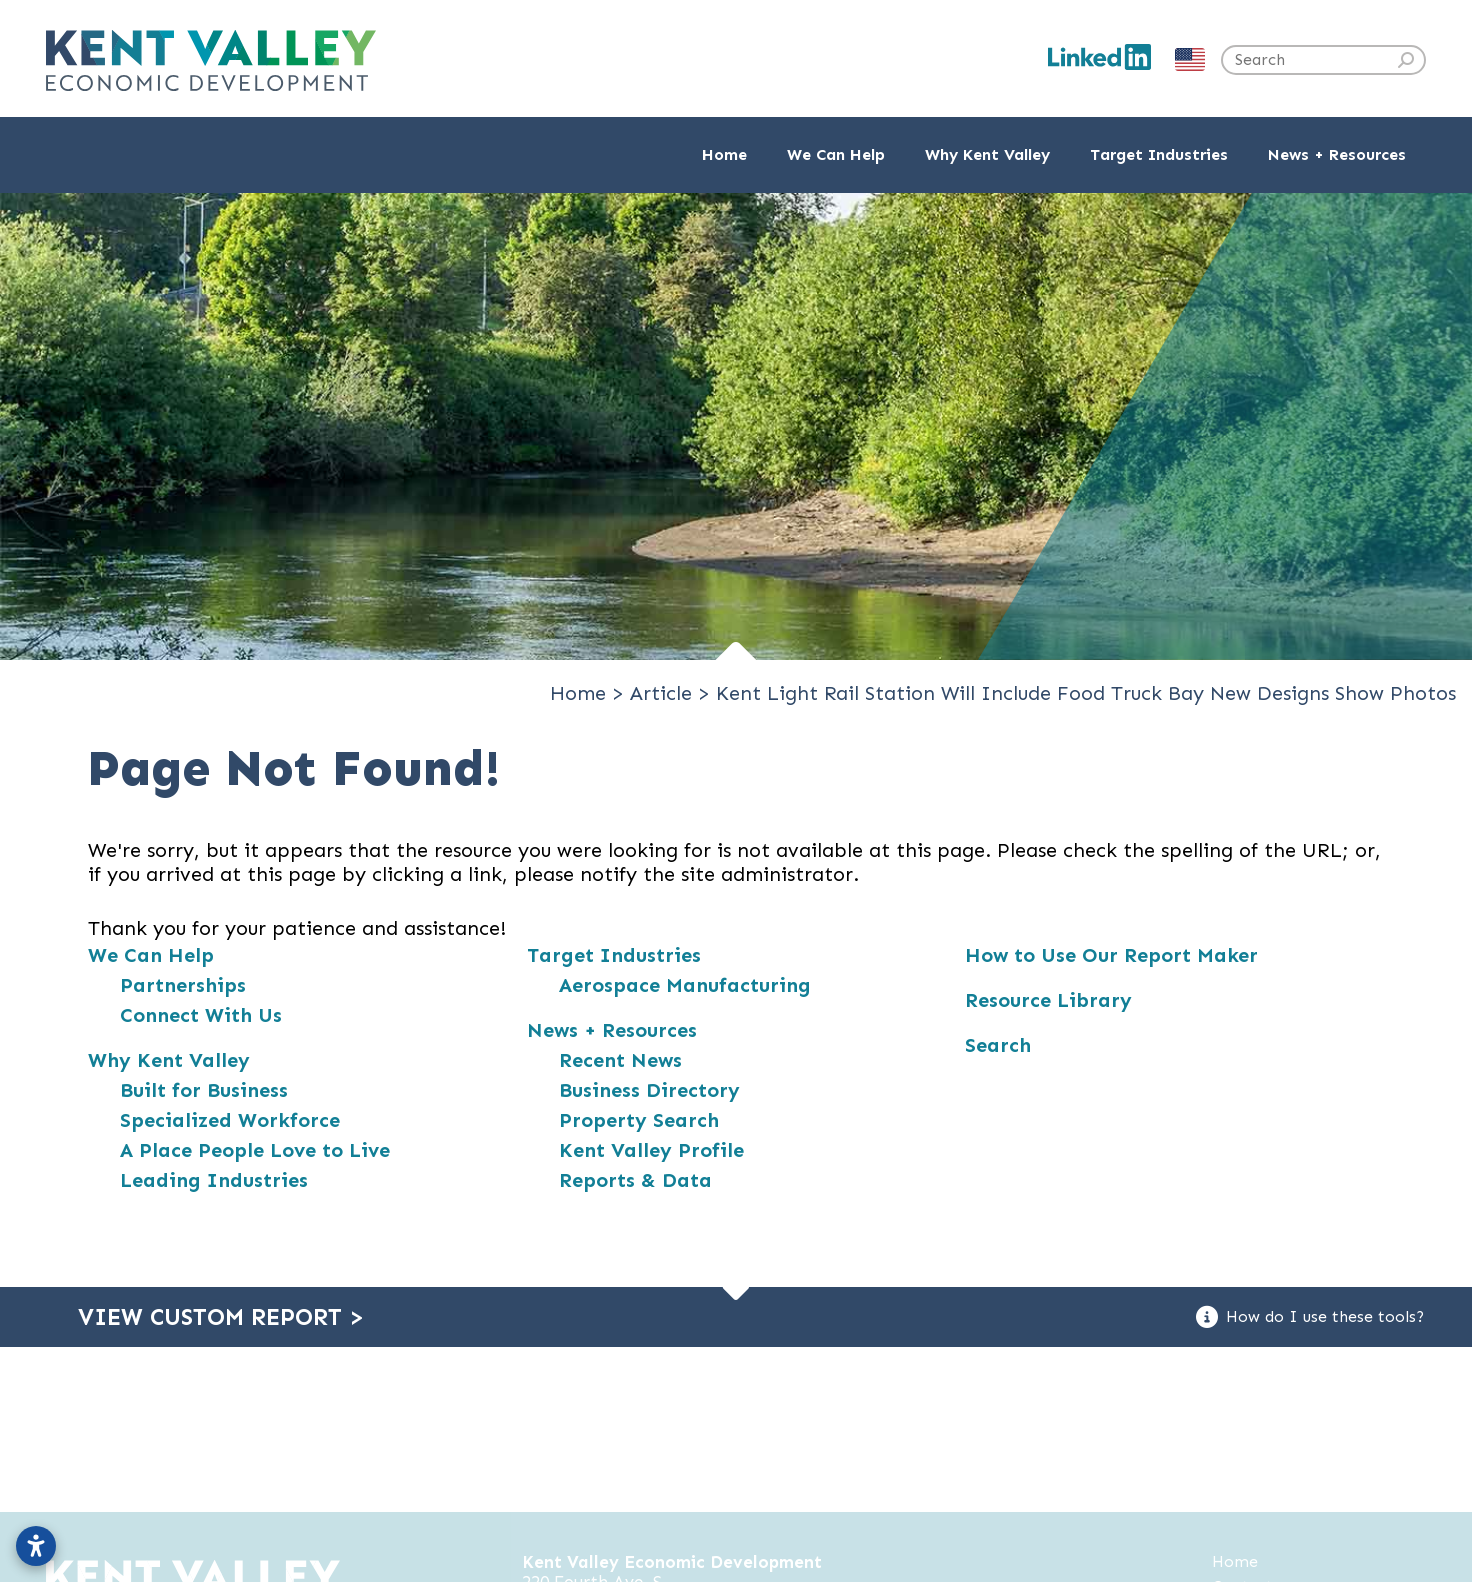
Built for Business (204, 1090)
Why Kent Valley (169, 1060)
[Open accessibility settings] (36, 1546)
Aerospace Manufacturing (685, 985)
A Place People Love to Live (255, 1150)
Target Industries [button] (1159, 154)
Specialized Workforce (230, 1120)
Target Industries (614, 955)
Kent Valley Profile (651, 1150)
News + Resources (612, 1030)
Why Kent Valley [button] (987, 154)
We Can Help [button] (836, 154)
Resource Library (1048, 1000)
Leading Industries (214, 1180)
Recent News (620, 1060)
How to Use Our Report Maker (1111, 955)
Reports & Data (635, 1180)
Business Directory (649, 1090)
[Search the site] (1323, 60)
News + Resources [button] (1337, 154)
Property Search (639, 1120)
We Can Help (151, 955)
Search (998, 1045)
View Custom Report (221, 1317)
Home (724, 154)
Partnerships (183, 985)
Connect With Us (201, 1015)
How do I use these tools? (1310, 1317)
